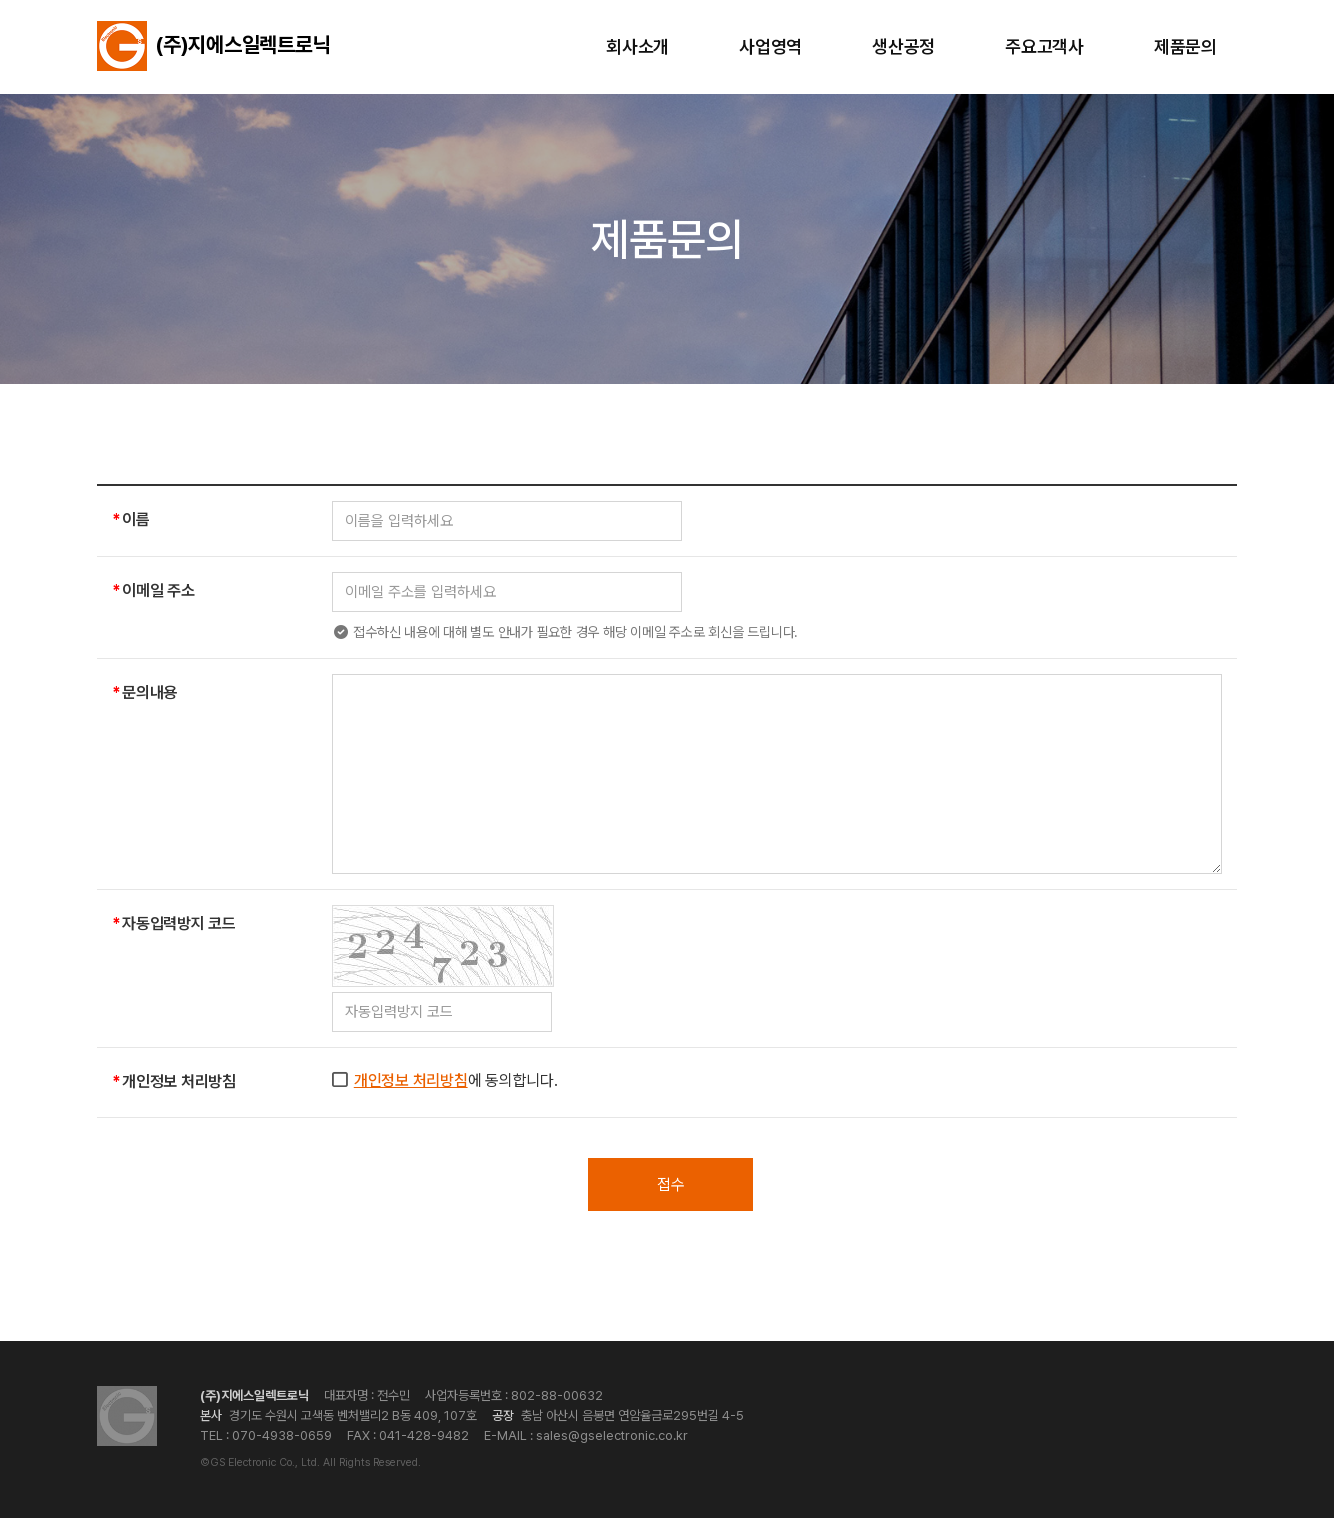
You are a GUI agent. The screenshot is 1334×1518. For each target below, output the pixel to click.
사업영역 (770, 46)
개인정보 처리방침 (411, 1080)
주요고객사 (1044, 46)
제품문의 (1185, 46)
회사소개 (637, 46)
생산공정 (903, 46)
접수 (671, 1184)
